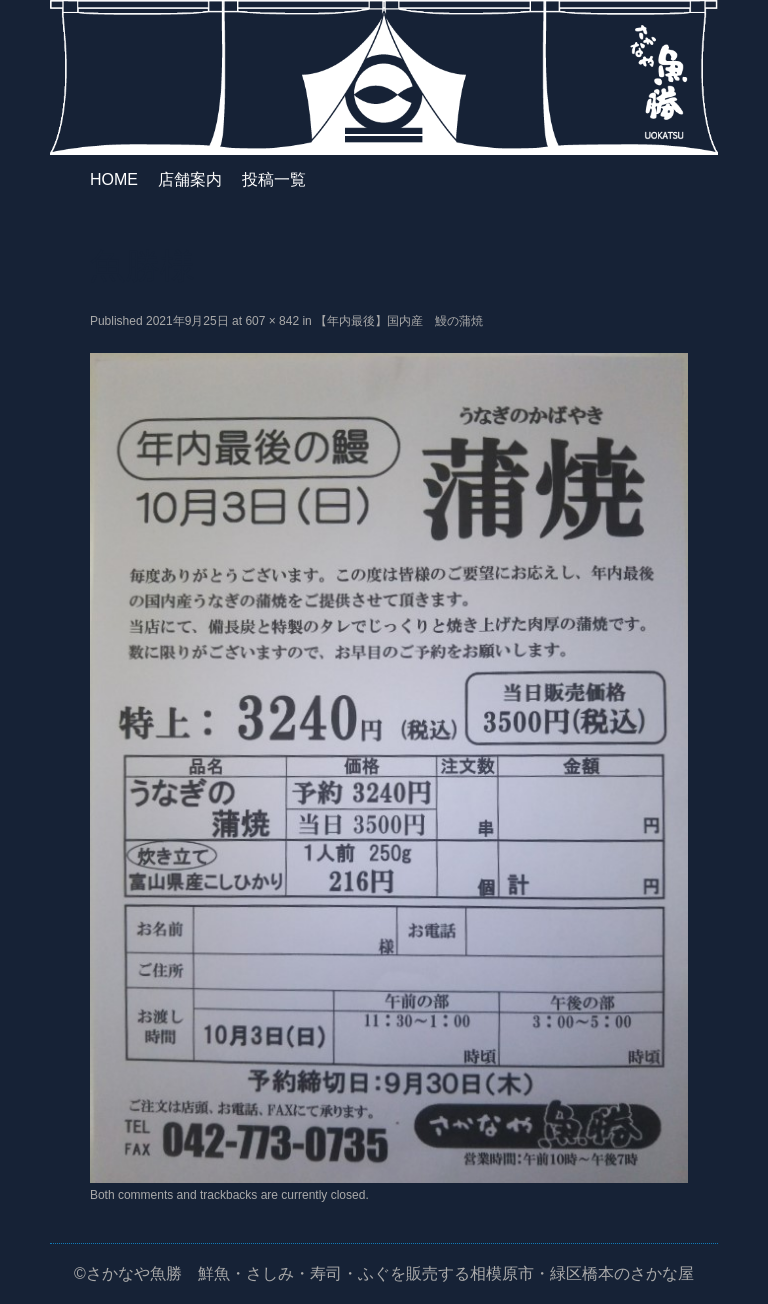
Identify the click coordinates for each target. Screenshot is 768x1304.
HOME (114, 179)
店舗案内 (190, 179)
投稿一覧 (274, 179)
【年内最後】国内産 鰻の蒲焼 (399, 321)
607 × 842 (272, 321)
